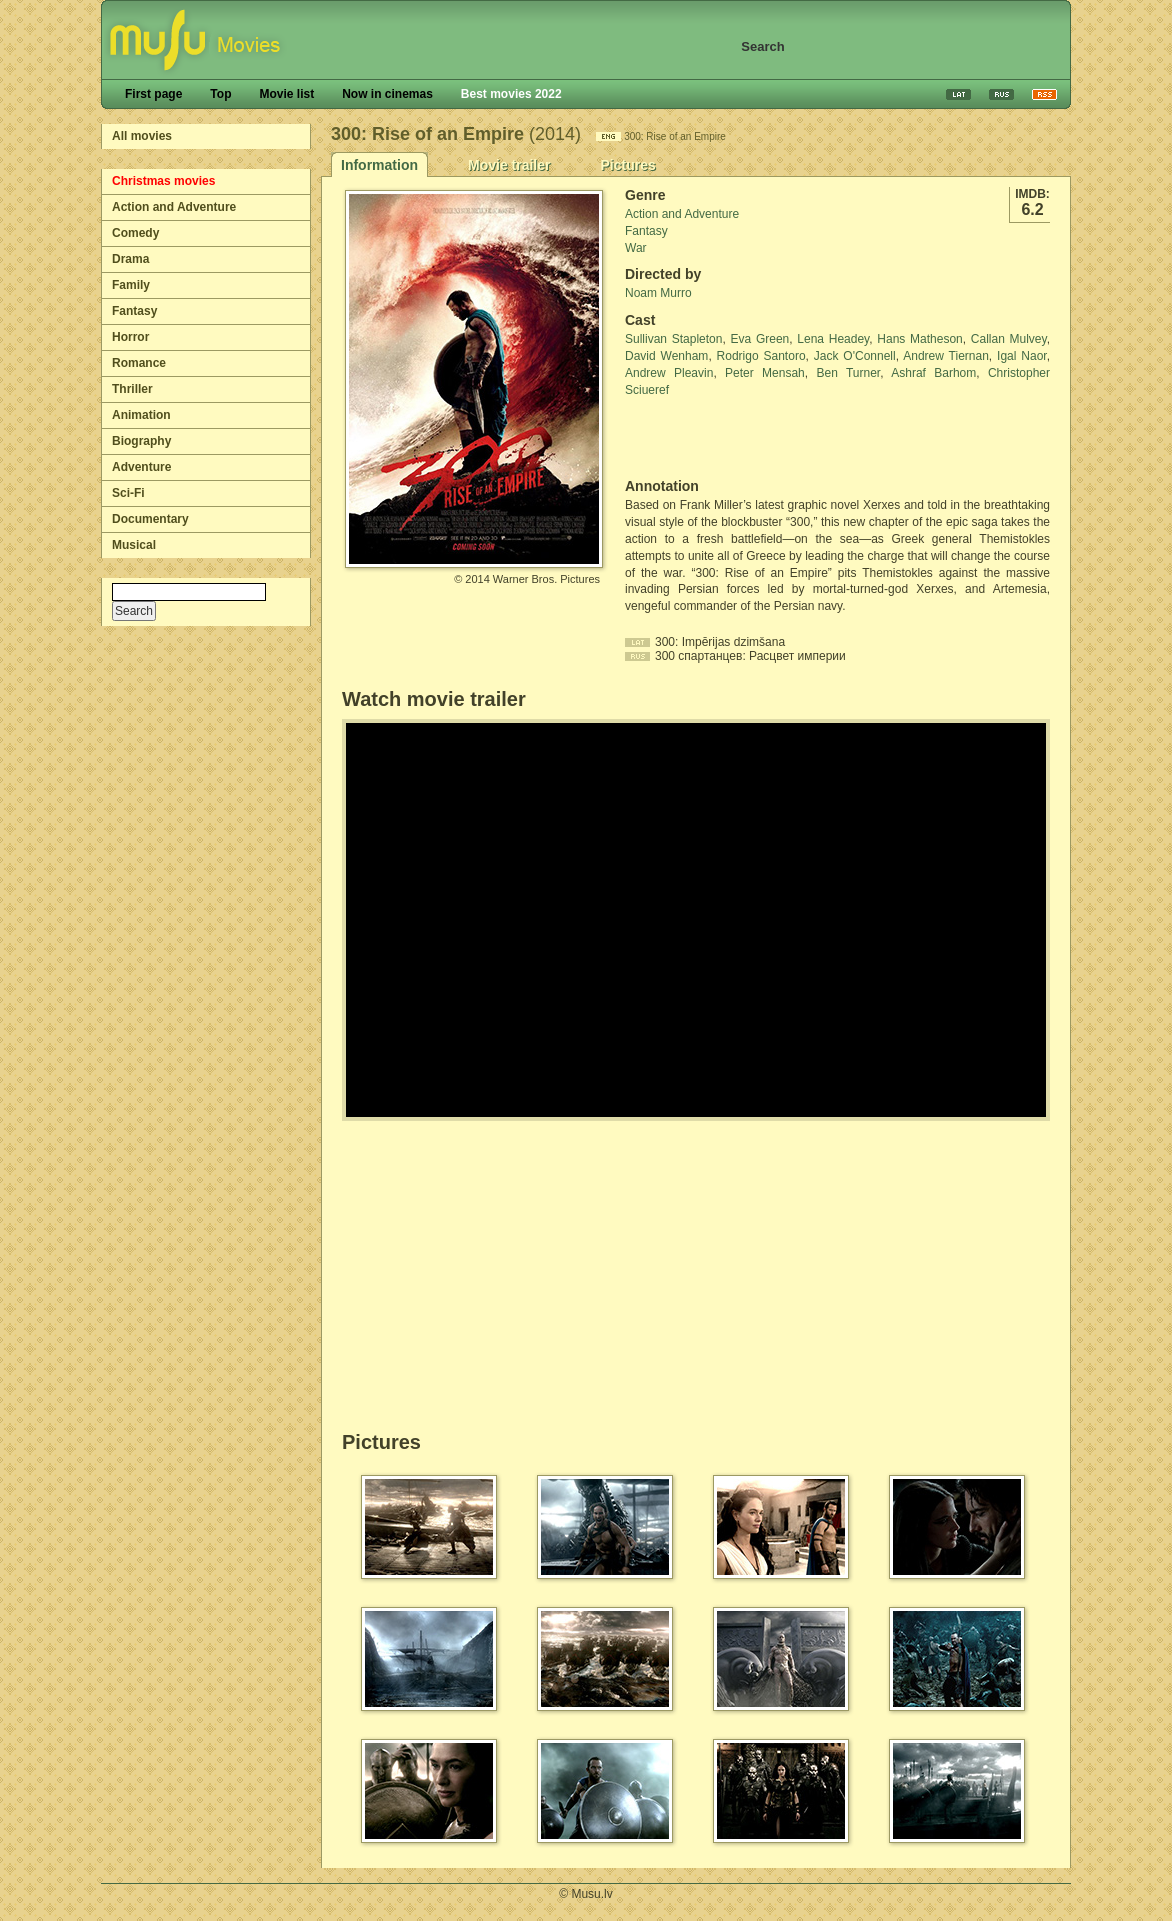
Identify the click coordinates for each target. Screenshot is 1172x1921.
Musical (134, 545)
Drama (130, 259)
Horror (130, 337)
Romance (139, 363)
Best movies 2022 (511, 94)
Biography (141, 441)
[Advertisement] (742, 438)
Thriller (132, 389)
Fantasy (134, 311)
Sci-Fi (128, 493)
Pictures (627, 165)
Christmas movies (163, 181)
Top (220, 94)
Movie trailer (509, 165)
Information (379, 165)
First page (153, 94)
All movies (142, 136)
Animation (141, 415)
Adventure (141, 467)
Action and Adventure (174, 207)
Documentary (150, 519)
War (636, 248)
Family (131, 285)
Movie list (286, 94)
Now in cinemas (387, 94)
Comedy (135, 233)
